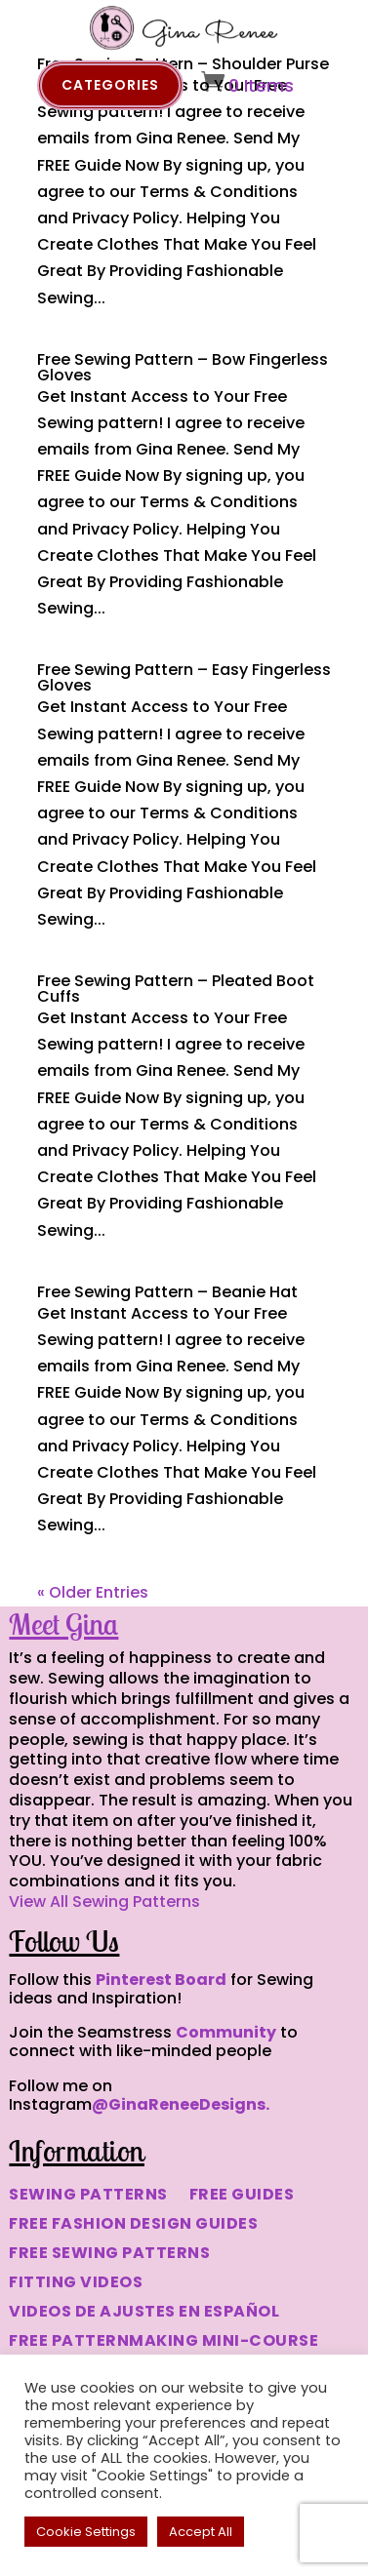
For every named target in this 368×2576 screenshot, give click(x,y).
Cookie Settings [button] (86, 2531)
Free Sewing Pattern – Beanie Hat (167, 1292)
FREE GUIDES (242, 2196)
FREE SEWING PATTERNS (109, 2255)
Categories (110, 85)
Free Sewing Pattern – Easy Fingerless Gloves (184, 677)
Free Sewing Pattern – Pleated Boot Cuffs (175, 989)
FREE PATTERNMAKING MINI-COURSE (163, 2343)
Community (226, 2032)
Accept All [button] (200, 2531)
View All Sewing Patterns (104, 1901)
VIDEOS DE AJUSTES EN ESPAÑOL (144, 2313)
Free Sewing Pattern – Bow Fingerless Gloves (182, 367)
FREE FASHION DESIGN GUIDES (133, 2226)
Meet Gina (63, 1624)
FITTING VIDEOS (76, 2284)
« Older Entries (92, 1592)
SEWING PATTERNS (88, 2196)
